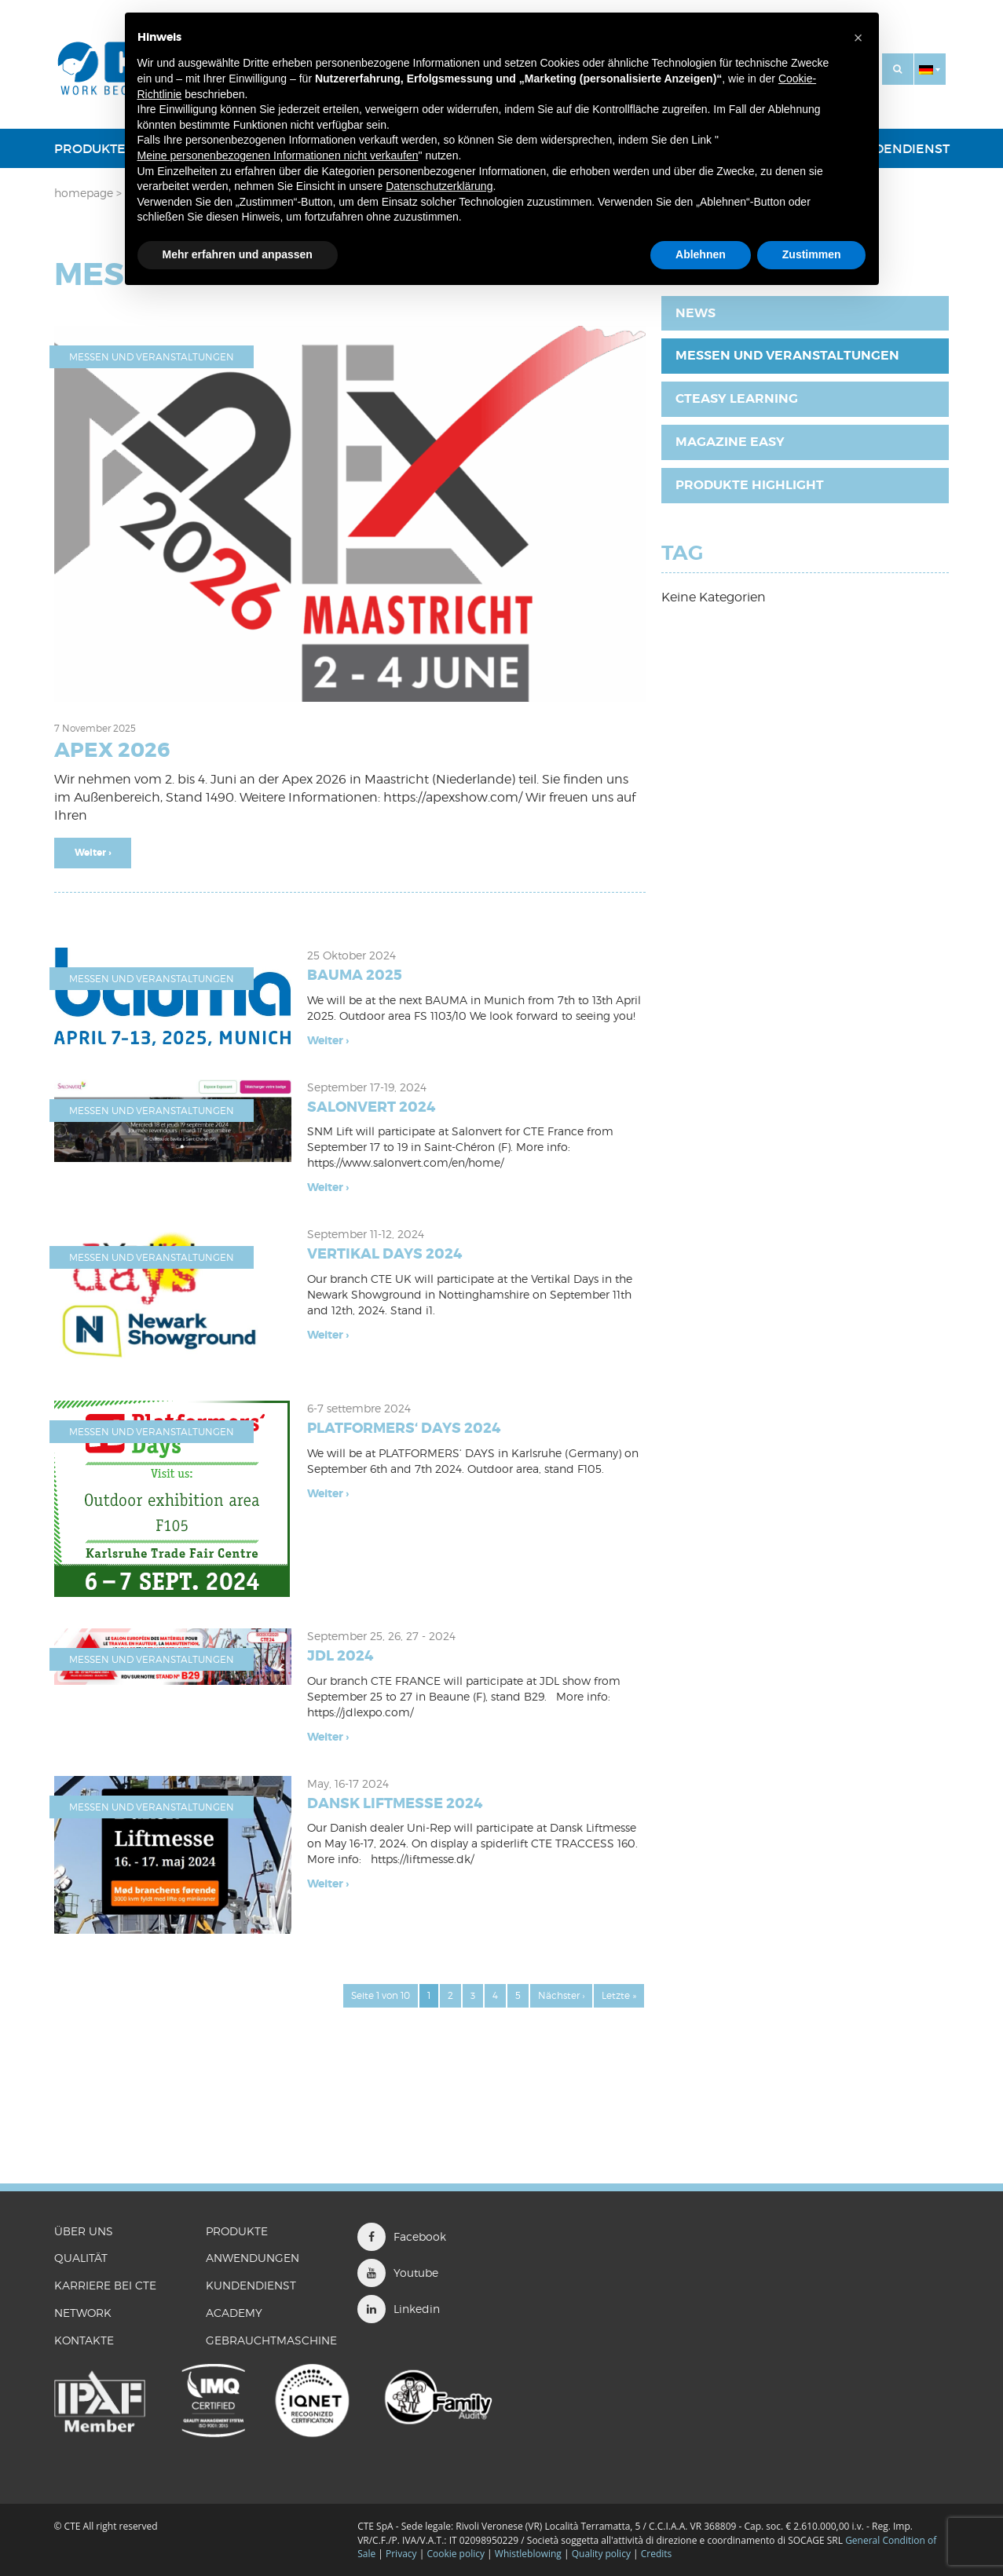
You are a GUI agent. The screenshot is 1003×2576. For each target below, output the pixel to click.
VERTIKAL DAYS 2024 (384, 1253)
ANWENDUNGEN (252, 2257)
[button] (930, 69)
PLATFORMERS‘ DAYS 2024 (403, 1428)
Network (83, 2312)
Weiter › (93, 852)
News (695, 313)
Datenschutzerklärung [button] (439, 186)
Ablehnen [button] (700, 254)
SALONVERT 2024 (371, 1107)
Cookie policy (455, 2553)
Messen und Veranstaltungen (151, 357)
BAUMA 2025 (354, 975)
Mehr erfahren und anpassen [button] (238, 254)
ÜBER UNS (83, 2231)
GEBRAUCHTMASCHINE (271, 2340)
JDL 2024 (340, 1655)
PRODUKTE (90, 148)
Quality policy (601, 2553)
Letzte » (619, 1995)
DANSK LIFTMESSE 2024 (394, 1803)
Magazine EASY (730, 441)
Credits (656, 2553)
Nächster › (561, 1995)
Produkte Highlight (749, 485)
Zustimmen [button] (811, 254)
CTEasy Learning (736, 398)
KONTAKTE (84, 2340)
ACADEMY (234, 2312)
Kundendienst (898, 148)
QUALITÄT (81, 2257)
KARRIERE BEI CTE (105, 2285)
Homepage (83, 192)
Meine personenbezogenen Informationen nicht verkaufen (278, 155)
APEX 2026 (112, 750)
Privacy (401, 2553)
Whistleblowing (529, 2553)
